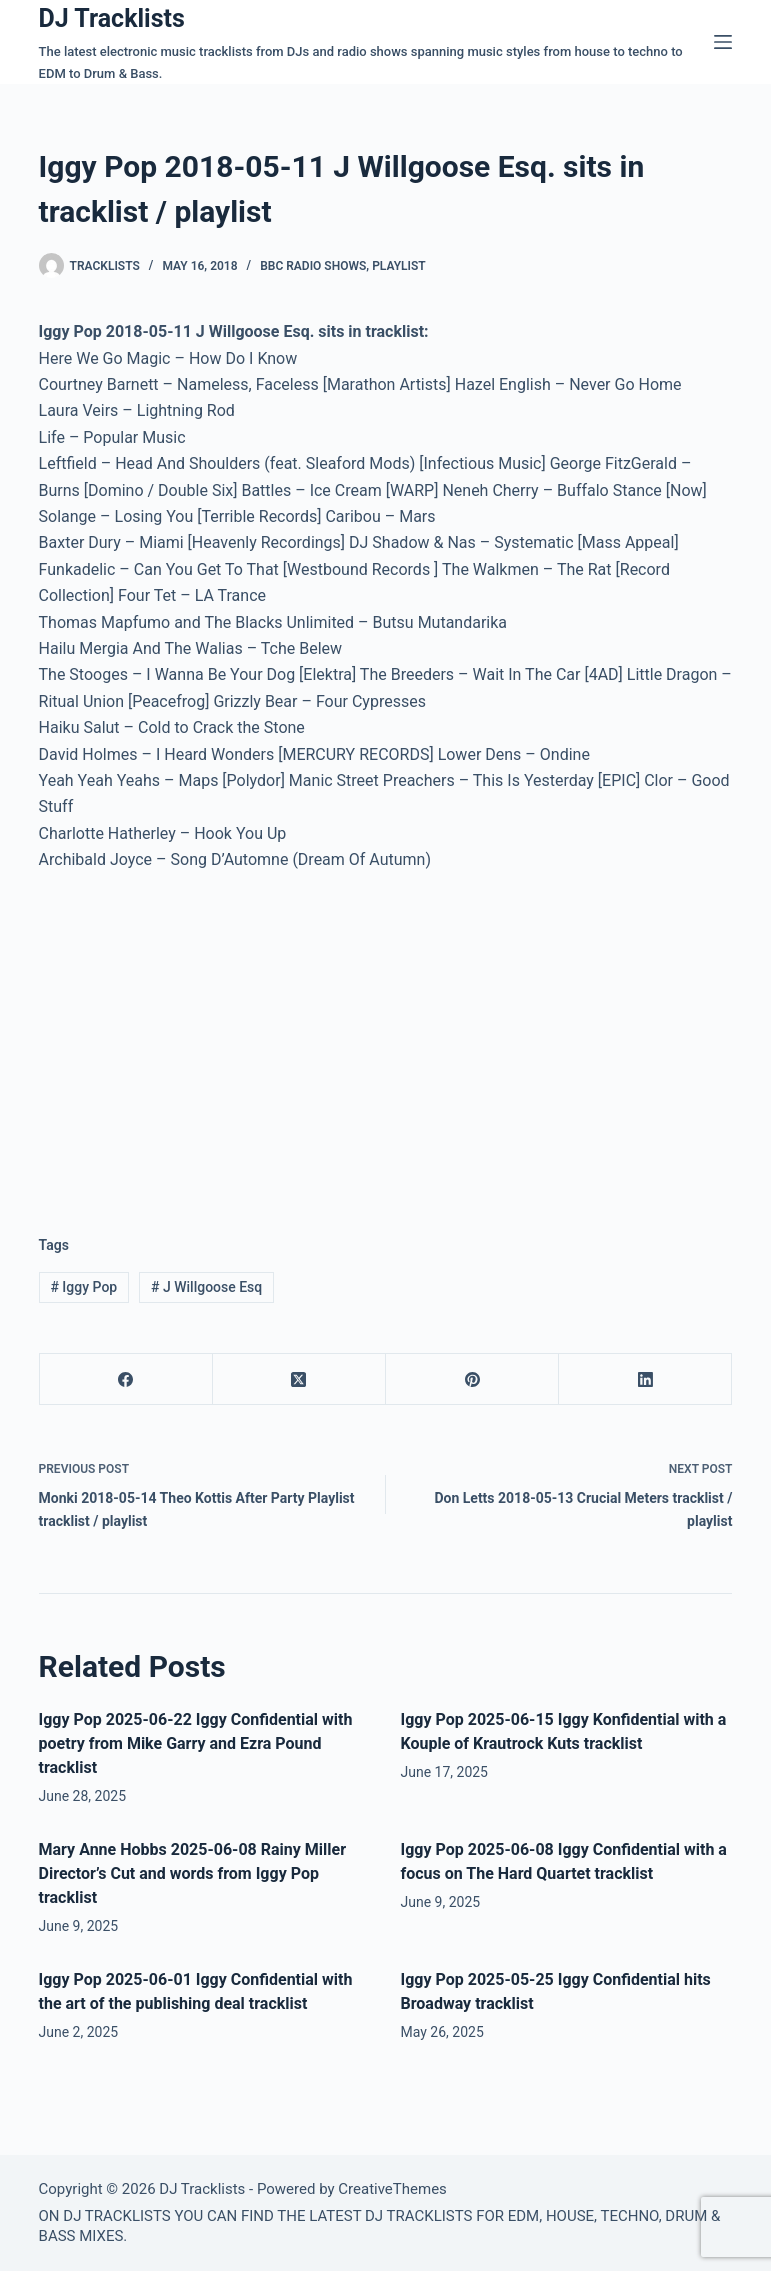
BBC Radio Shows (313, 266)
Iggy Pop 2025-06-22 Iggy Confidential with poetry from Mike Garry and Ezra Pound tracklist (196, 1743)
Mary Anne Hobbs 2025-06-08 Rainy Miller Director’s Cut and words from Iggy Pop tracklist (192, 1873)
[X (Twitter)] (299, 1379)
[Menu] (723, 42)
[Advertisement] (207, 1037)
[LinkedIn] (645, 1379)
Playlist (399, 266)
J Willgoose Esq (206, 1287)
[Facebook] (126, 1379)
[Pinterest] (472, 1379)
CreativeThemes (392, 2189)
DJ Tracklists (112, 18)
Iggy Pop (83, 1287)
